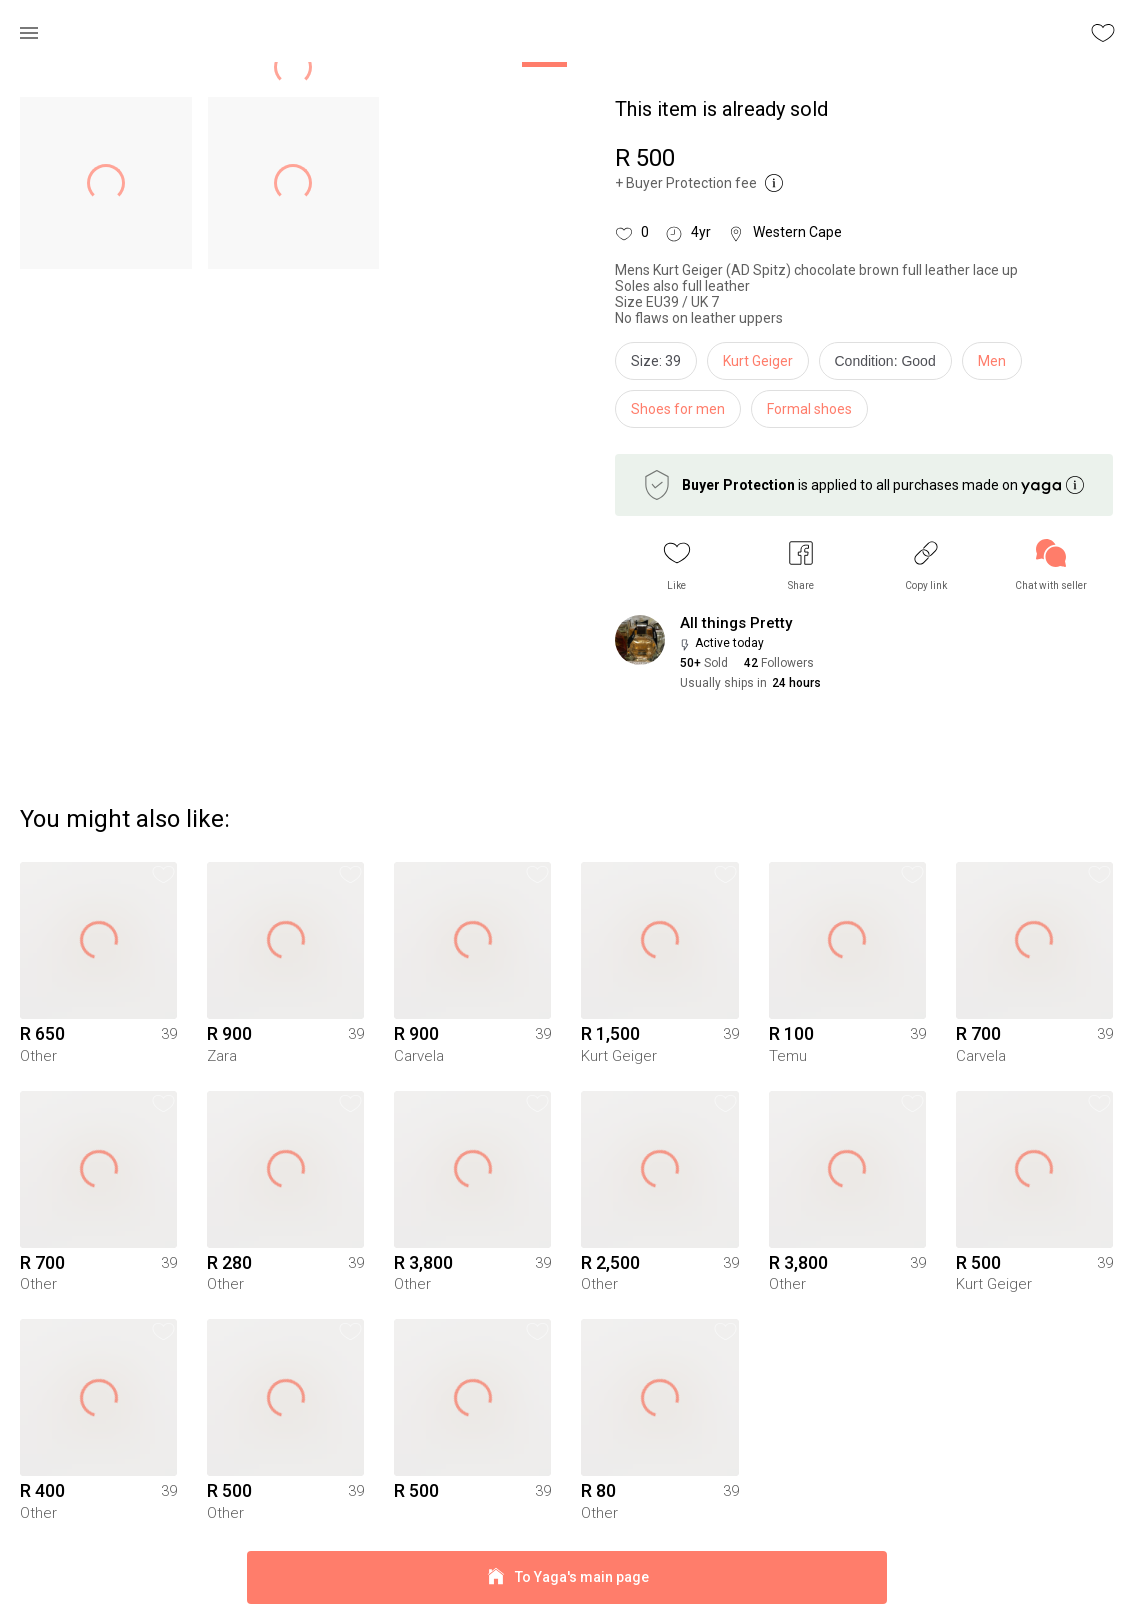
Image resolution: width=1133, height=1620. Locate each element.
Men (992, 361)
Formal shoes (809, 409)
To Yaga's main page (567, 1577)
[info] (890, 366)
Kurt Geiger (758, 361)
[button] (677, 565)
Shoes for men (678, 409)
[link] (1051, 565)
